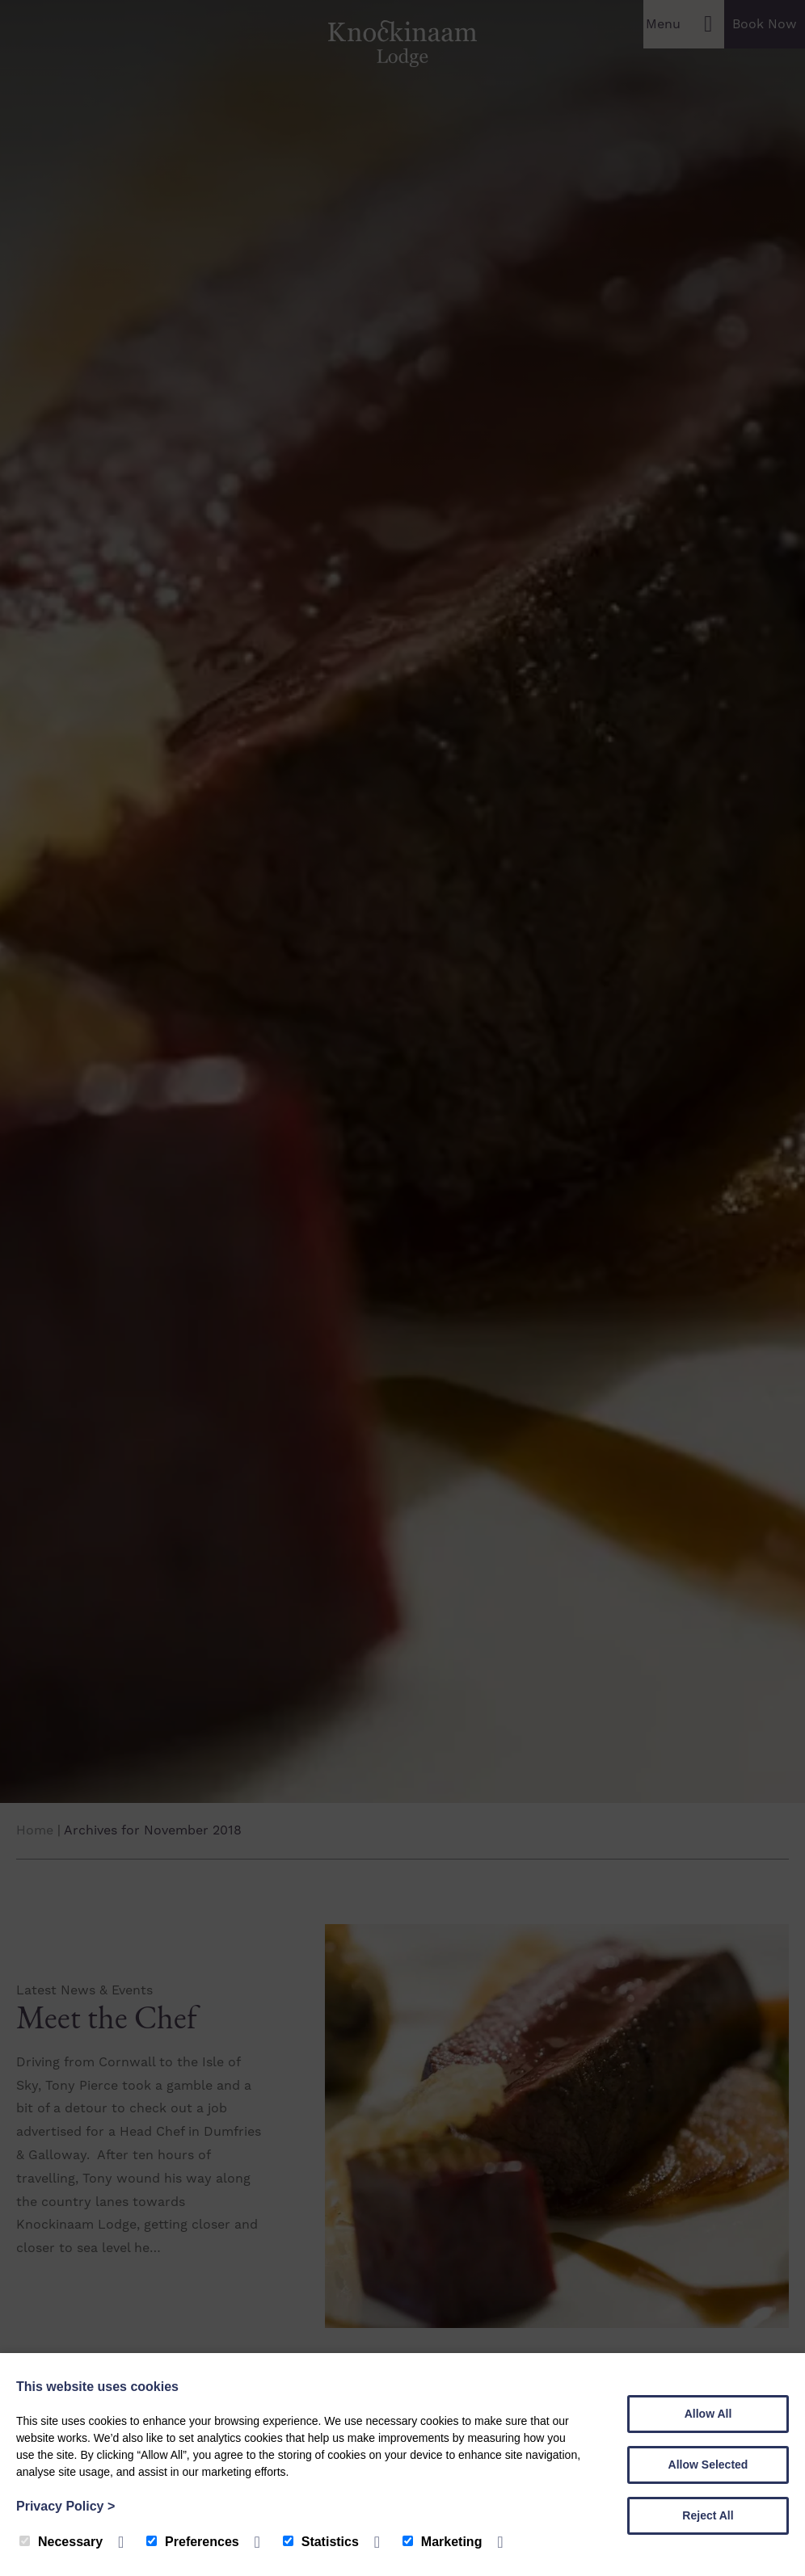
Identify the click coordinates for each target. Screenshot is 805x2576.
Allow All (708, 2413)
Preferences (192, 2542)
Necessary (61, 2542)
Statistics (321, 2542)
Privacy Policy (65, 2506)
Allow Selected (708, 2464)
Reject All (707, 2515)
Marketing (442, 2542)
